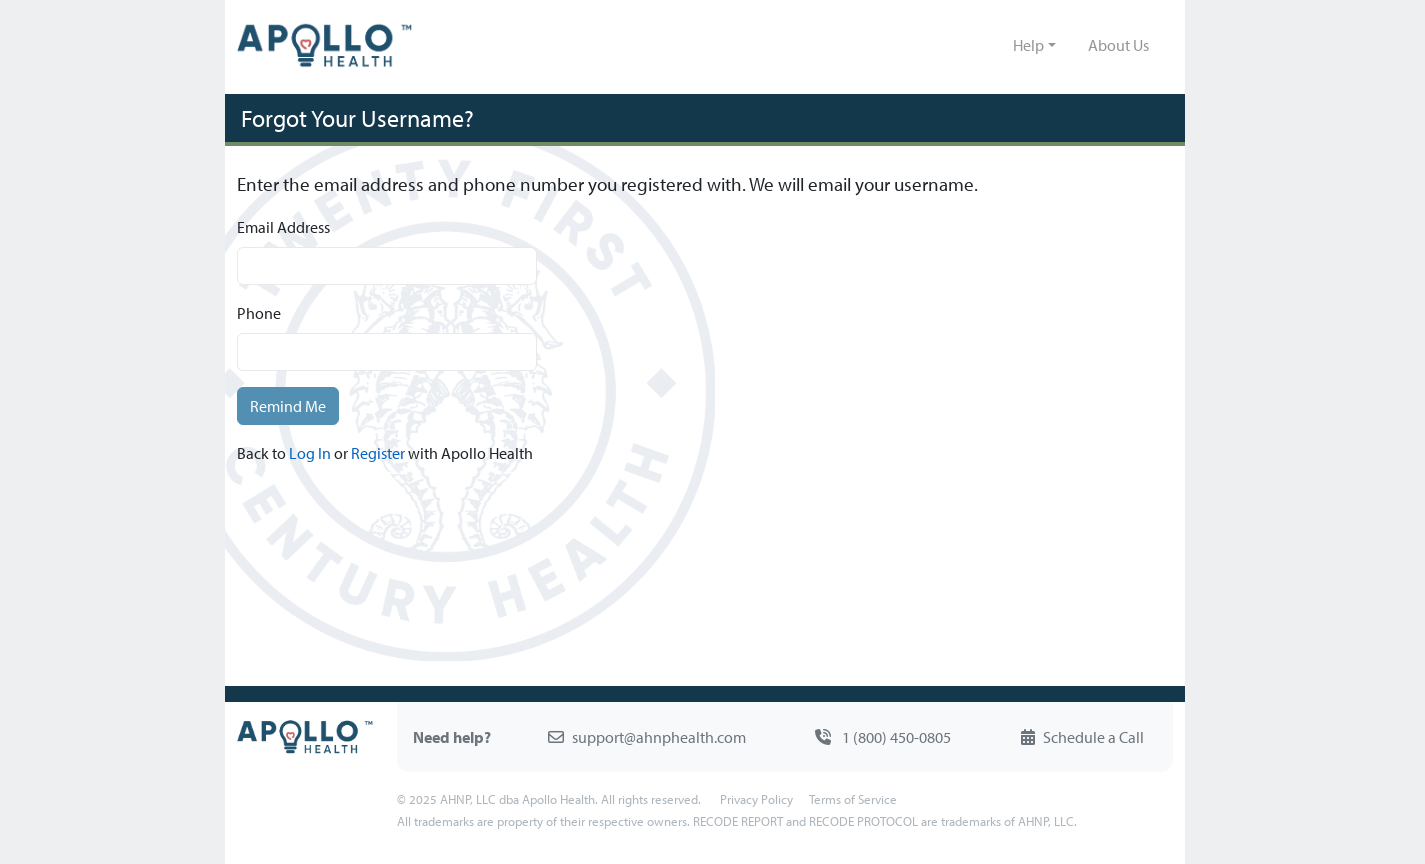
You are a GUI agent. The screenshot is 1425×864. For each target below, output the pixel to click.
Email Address (283, 227)
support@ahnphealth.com (647, 737)
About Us (1118, 45)
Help (1028, 45)
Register (378, 453)
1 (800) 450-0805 (883, 737)
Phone (259, 313)
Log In (310, 453)
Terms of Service (853, 799)
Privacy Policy (756, 799)
